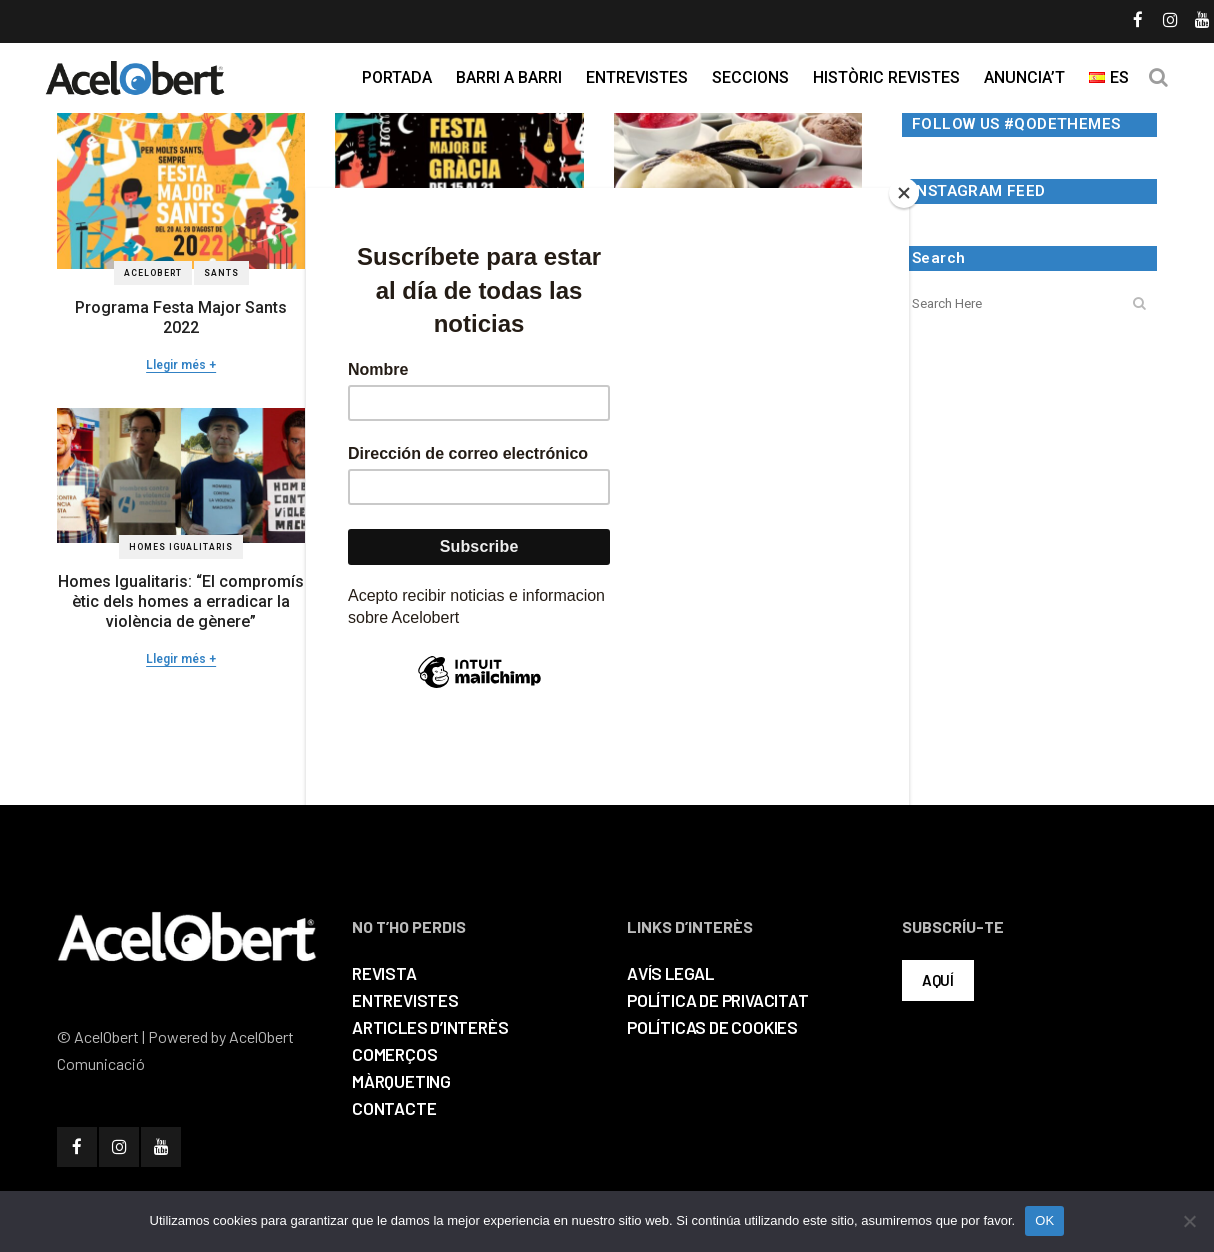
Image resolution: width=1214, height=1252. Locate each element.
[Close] (904, 193)
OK (1044, 1220)
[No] (1189, 1221)
